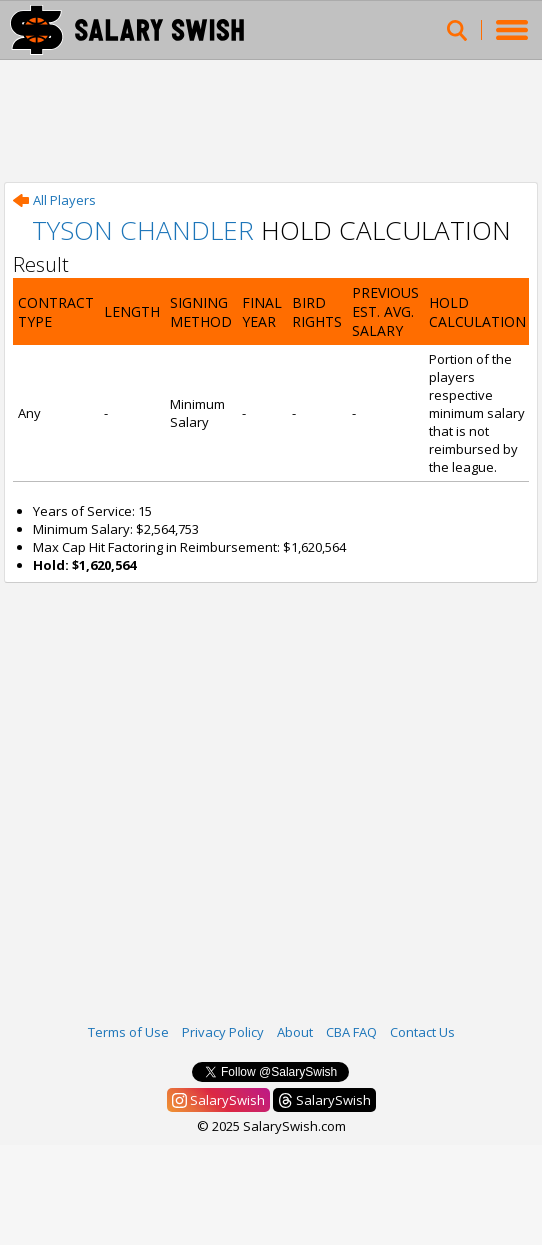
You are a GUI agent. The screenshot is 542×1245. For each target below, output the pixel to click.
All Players (54, 200)
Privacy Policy (223, 1032)
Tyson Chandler (143, 230)
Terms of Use (128, 1032)
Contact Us (422, 1032)
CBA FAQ (351, 1032)
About (295, 1032)
